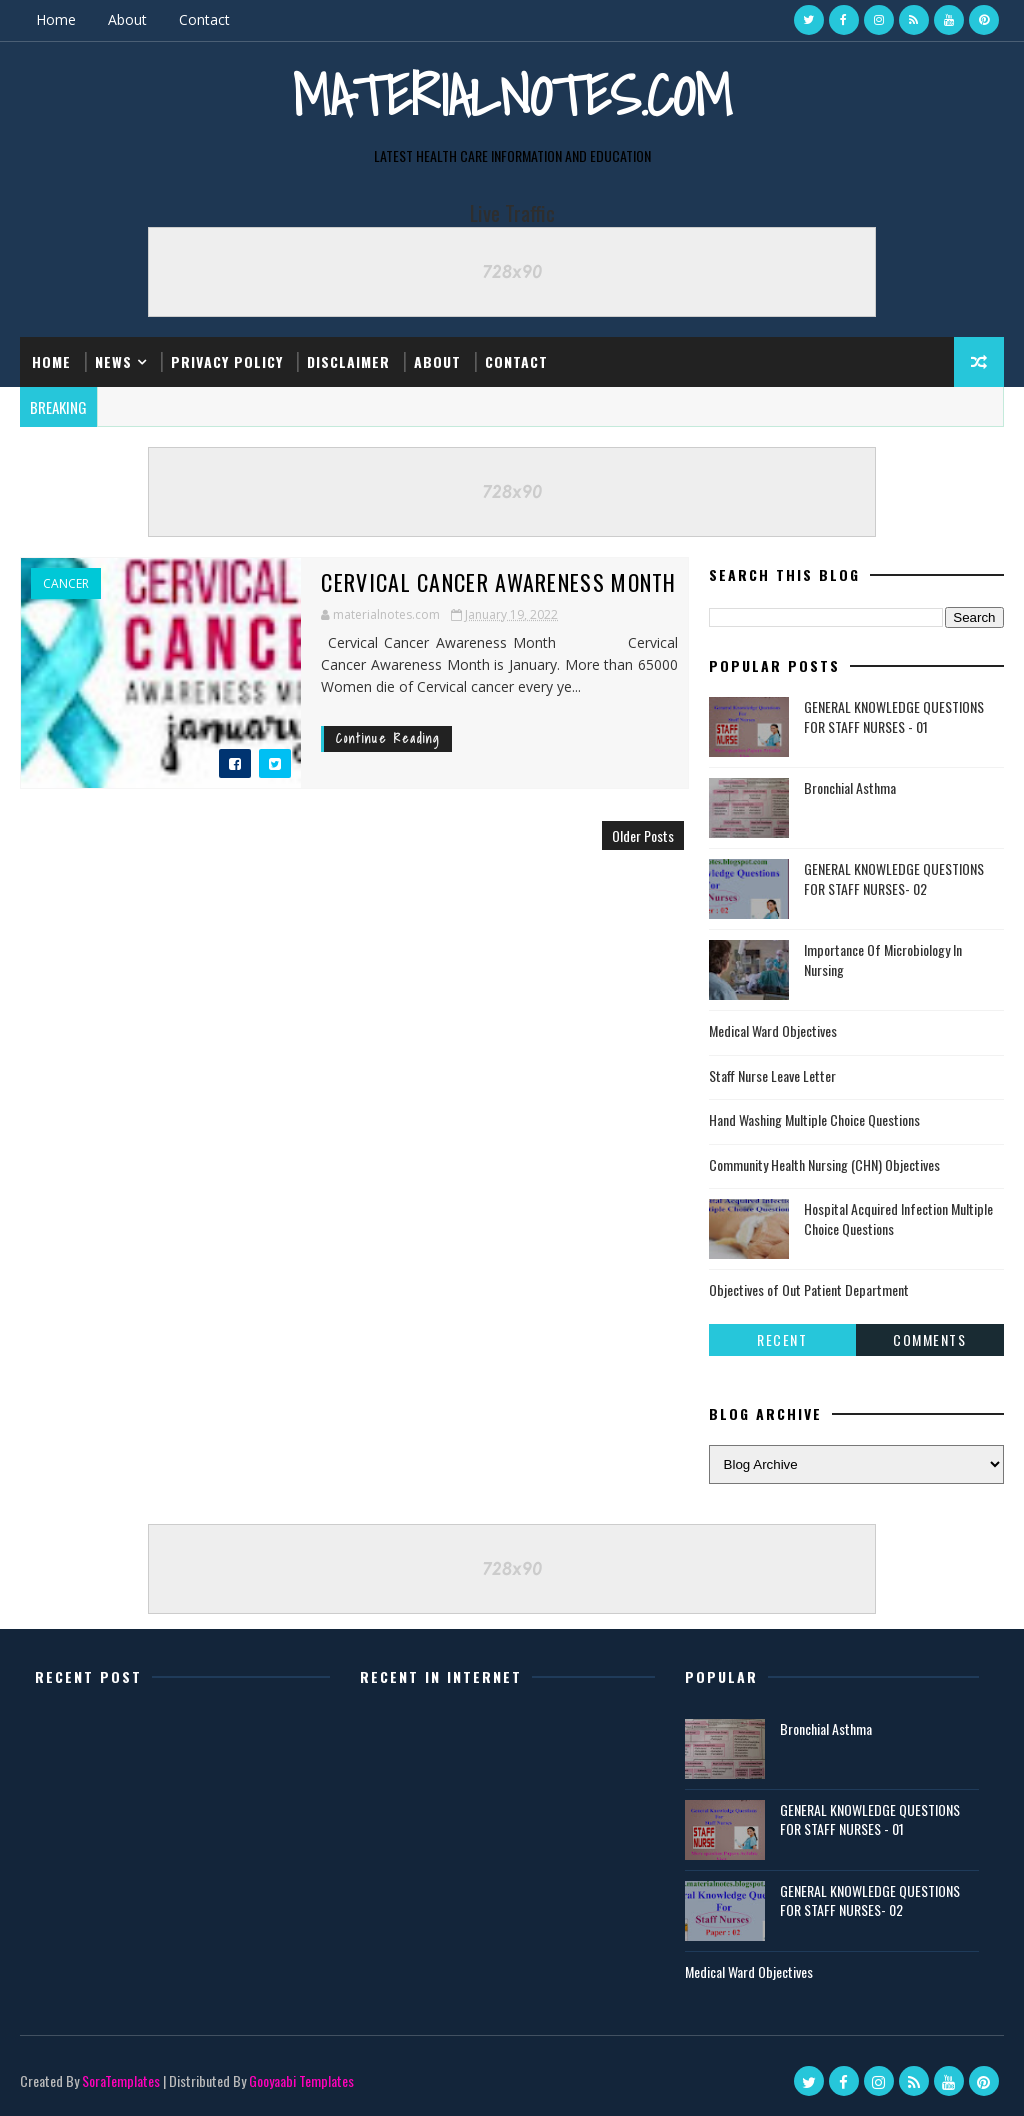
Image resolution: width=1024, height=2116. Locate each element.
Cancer (66, 584)
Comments (929, 1339)
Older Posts (643, 835)
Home (56, 19)
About (127, 19)
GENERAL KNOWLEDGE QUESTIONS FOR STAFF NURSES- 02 (894, 878)
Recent (782, 1339)
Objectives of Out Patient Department (809, 1289)
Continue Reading (388, 738)
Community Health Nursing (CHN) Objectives (824, 1164)
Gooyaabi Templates (301, 2080)
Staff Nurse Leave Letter (772, 1075)
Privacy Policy (227, 361)
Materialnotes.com (512, 95)
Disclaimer (348, 361)
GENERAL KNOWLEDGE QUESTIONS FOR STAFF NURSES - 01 (894, 716)
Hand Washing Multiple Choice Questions (814, 1119)
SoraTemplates (121, 2080)
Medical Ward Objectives (773, 1030)
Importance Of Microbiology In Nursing (883, 959)
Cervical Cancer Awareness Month (498, 582)
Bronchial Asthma (850, 787)
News (113, 361)
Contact (204, 19)
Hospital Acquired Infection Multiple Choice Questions (898, 1218)
